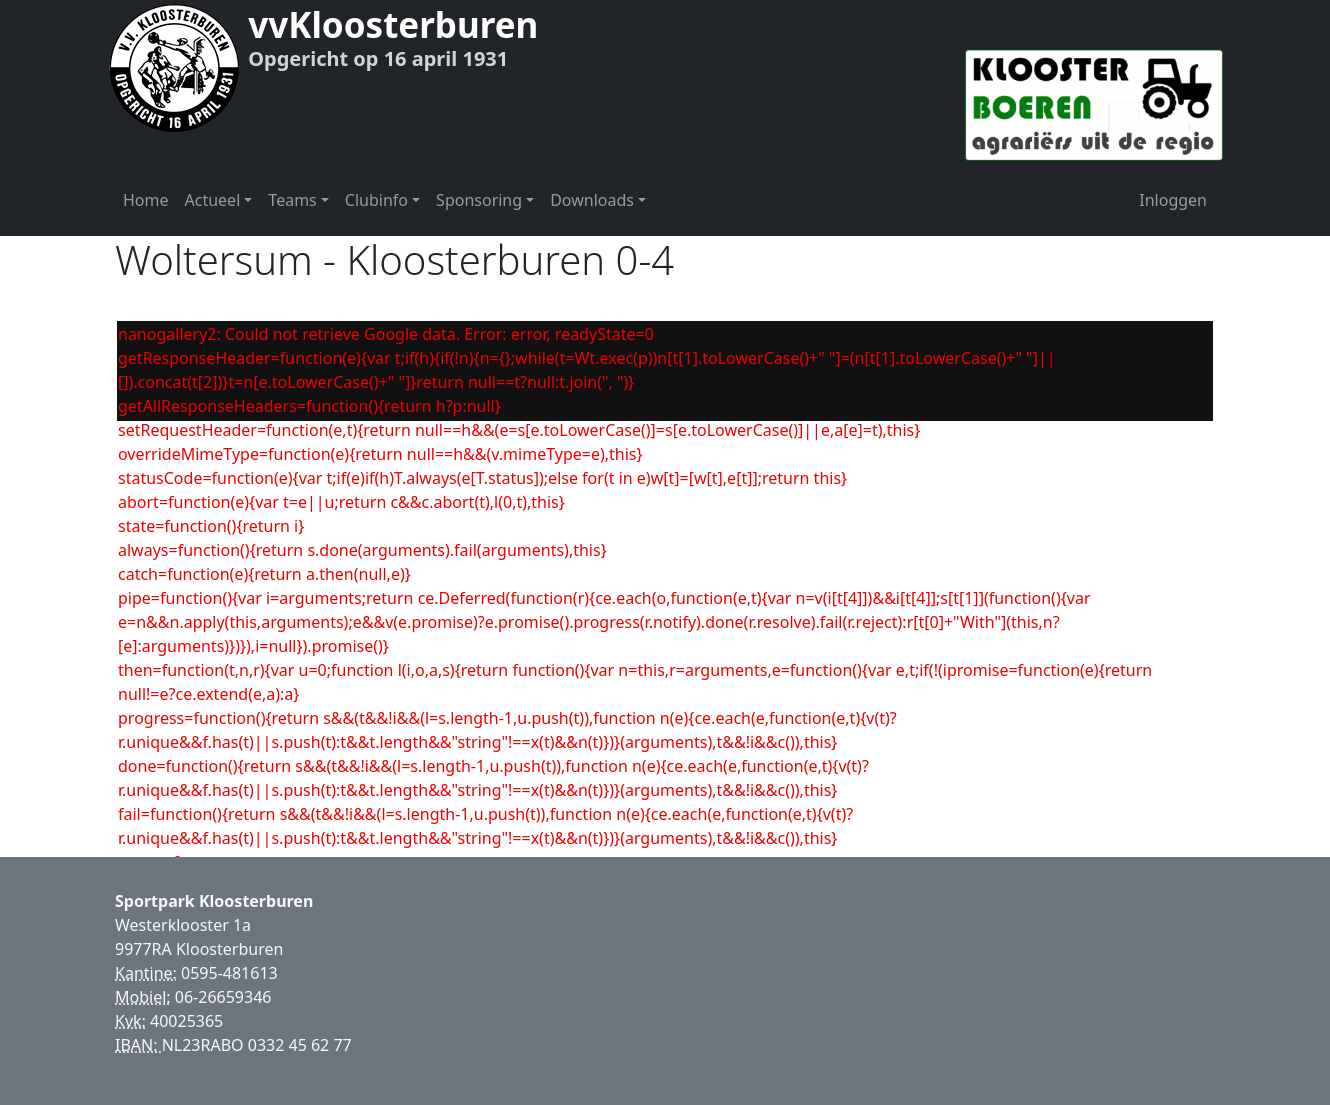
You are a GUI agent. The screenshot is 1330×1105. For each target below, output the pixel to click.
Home (146, 200)
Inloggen (1173, 200)
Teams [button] (292, 200)
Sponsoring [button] (479, 200)
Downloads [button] (592, 200)
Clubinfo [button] (376, 200)
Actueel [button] (213, 200)
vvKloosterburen (393, 24)
